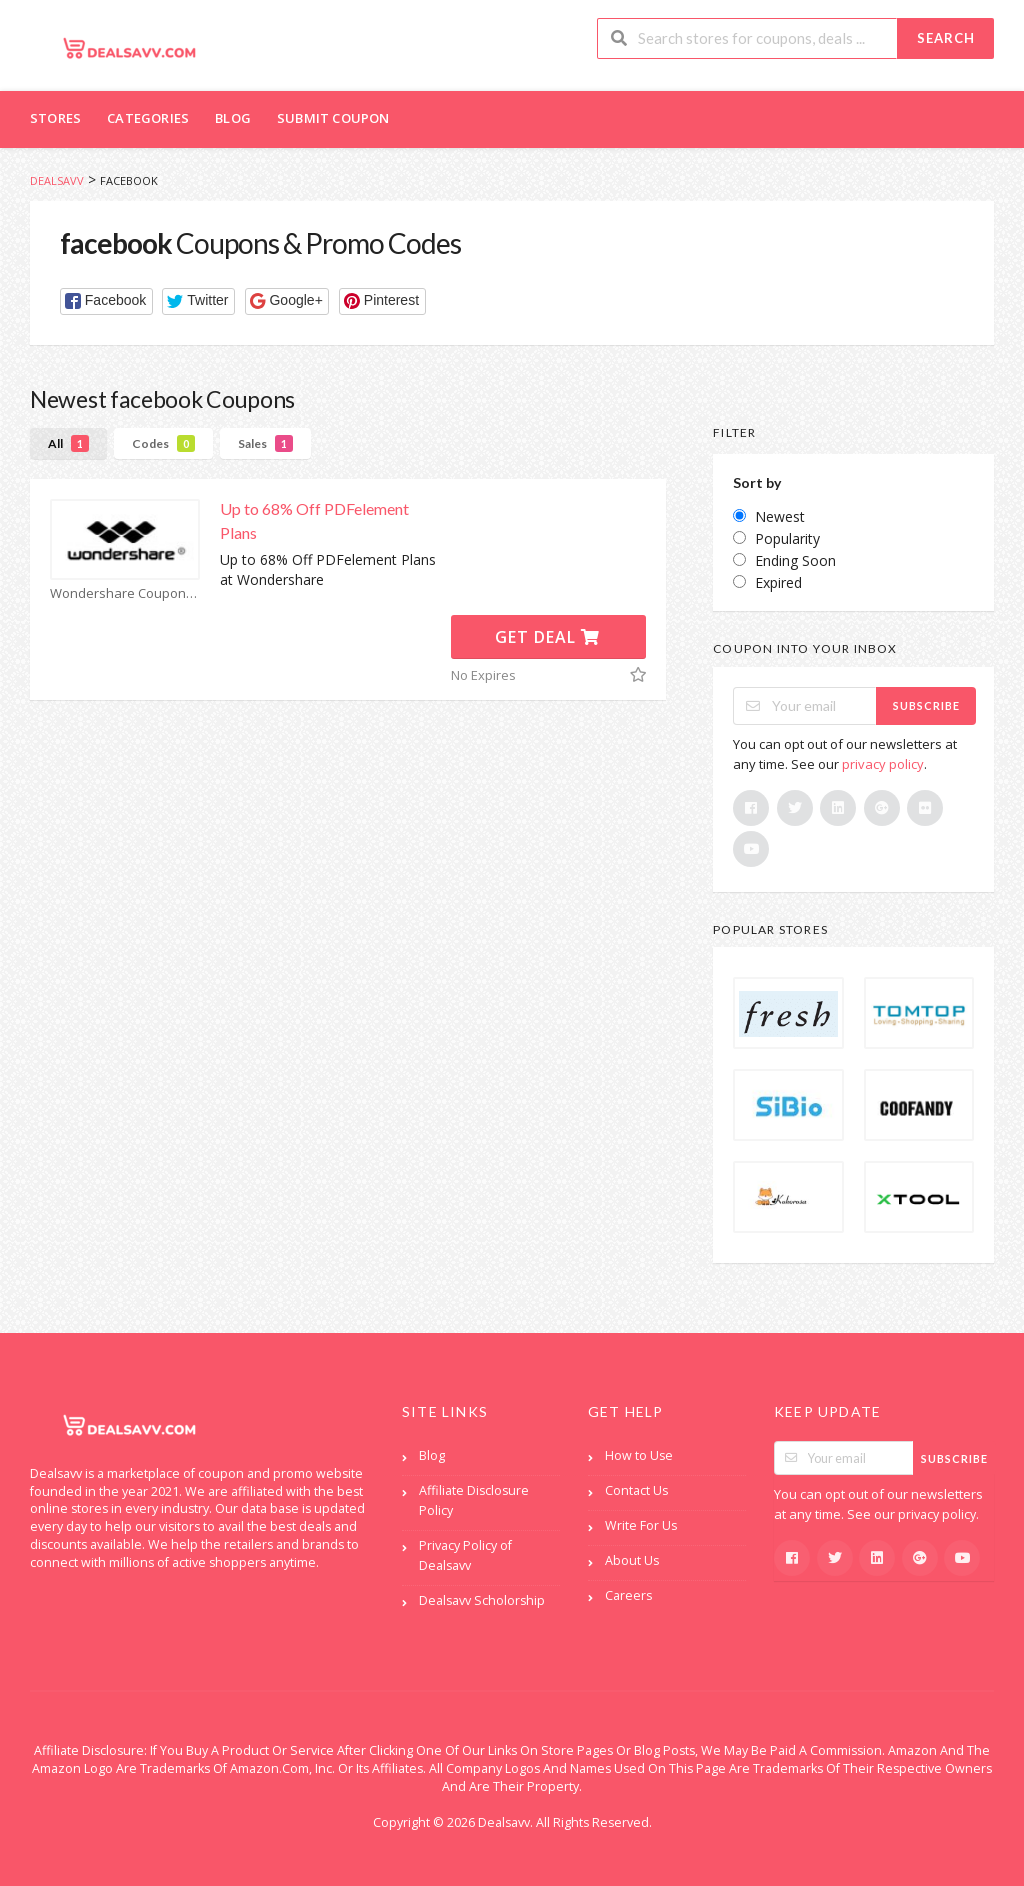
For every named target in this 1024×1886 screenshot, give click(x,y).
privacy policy (883, 764)
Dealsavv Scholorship (482, 1600)
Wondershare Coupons (125, 593)
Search (946, 38)
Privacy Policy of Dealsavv (465, 1555)
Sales (265, 443)
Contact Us (636, 1490)
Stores (55, 118)
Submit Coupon (333, 118)
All (68, 443)
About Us (632, 1560)
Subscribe (926, 705)
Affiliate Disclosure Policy (474, 1500)
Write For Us (641, 1525)
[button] (106, 301)
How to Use (639, 1455)
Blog (233, 118)
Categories (148, 118)
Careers (628, 1595)
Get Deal (547, 637)
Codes (163, 443)
